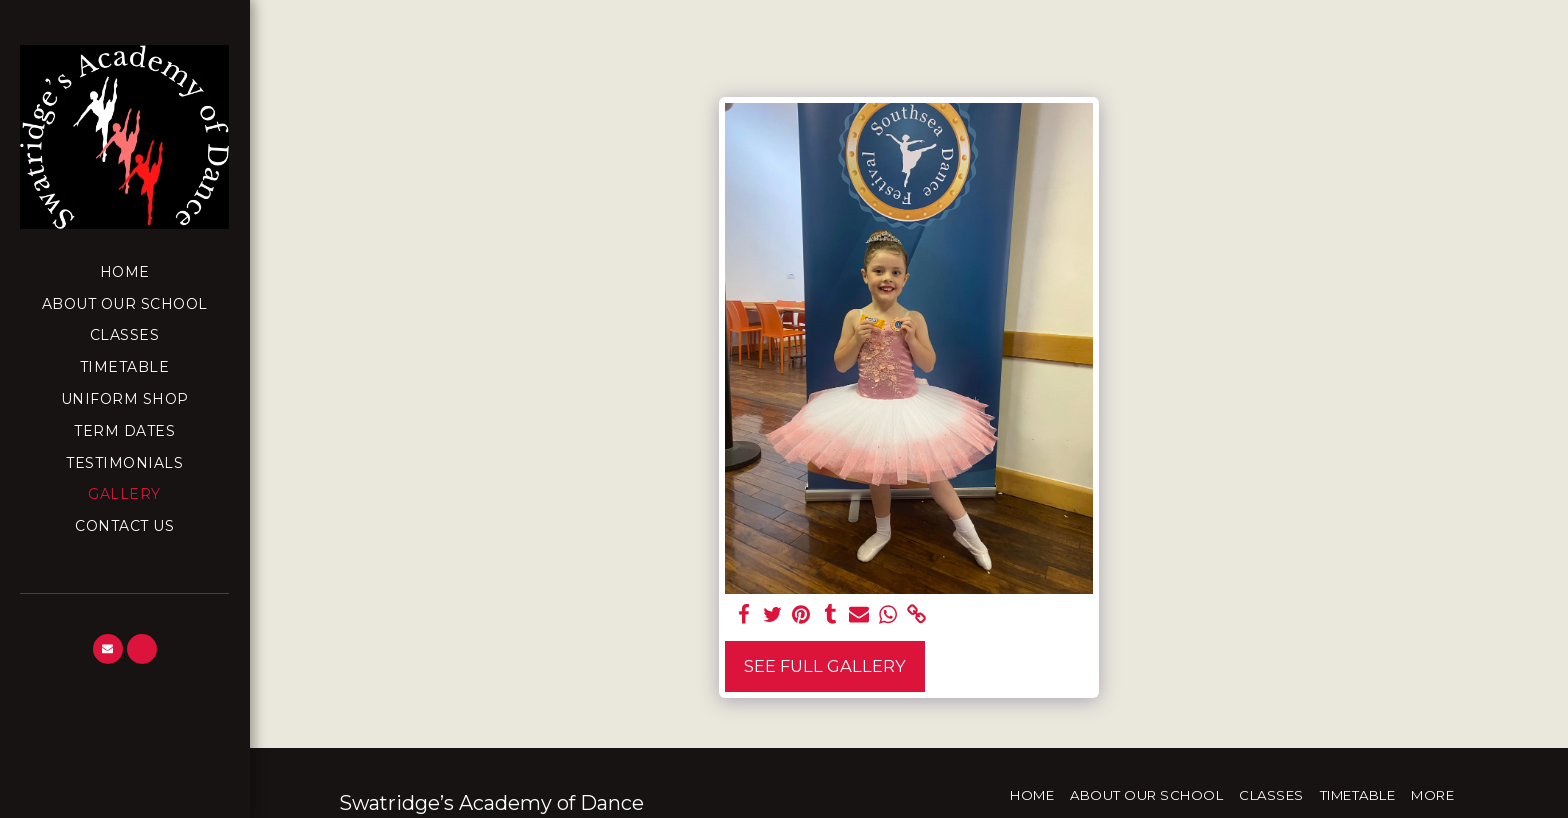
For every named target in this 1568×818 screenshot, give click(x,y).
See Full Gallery (825, 666)
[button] (108, 649)
